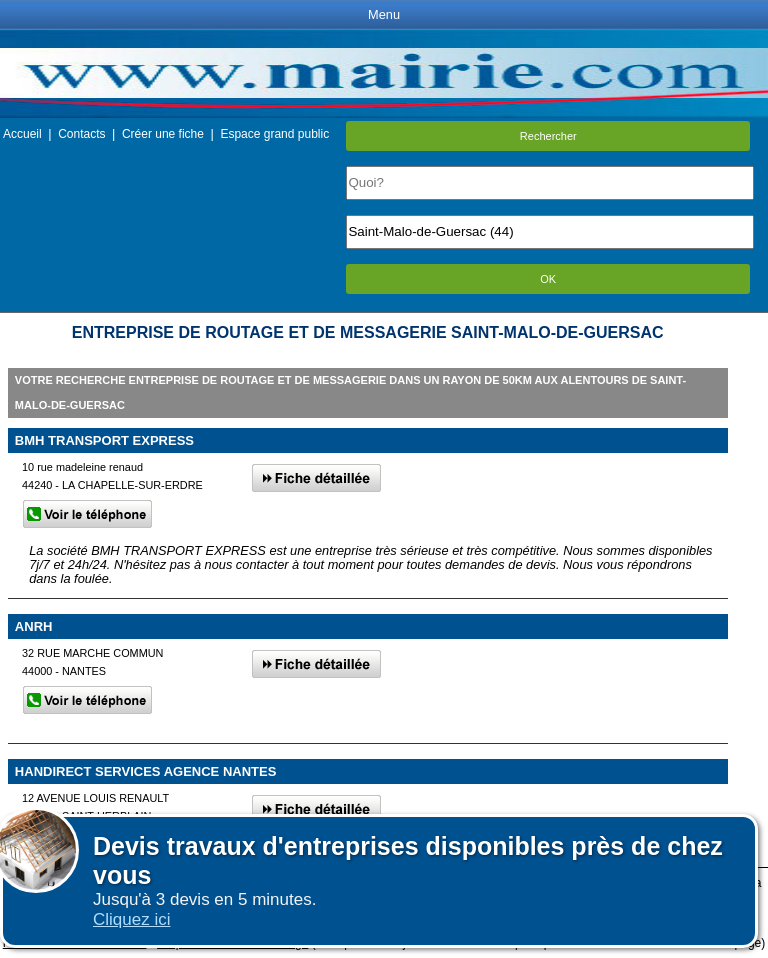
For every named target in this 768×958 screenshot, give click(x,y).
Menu (384, 14)
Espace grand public (274, 134)
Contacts (81, 134)
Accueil (22, 134)
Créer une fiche (163, 134)
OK (548, 279)
